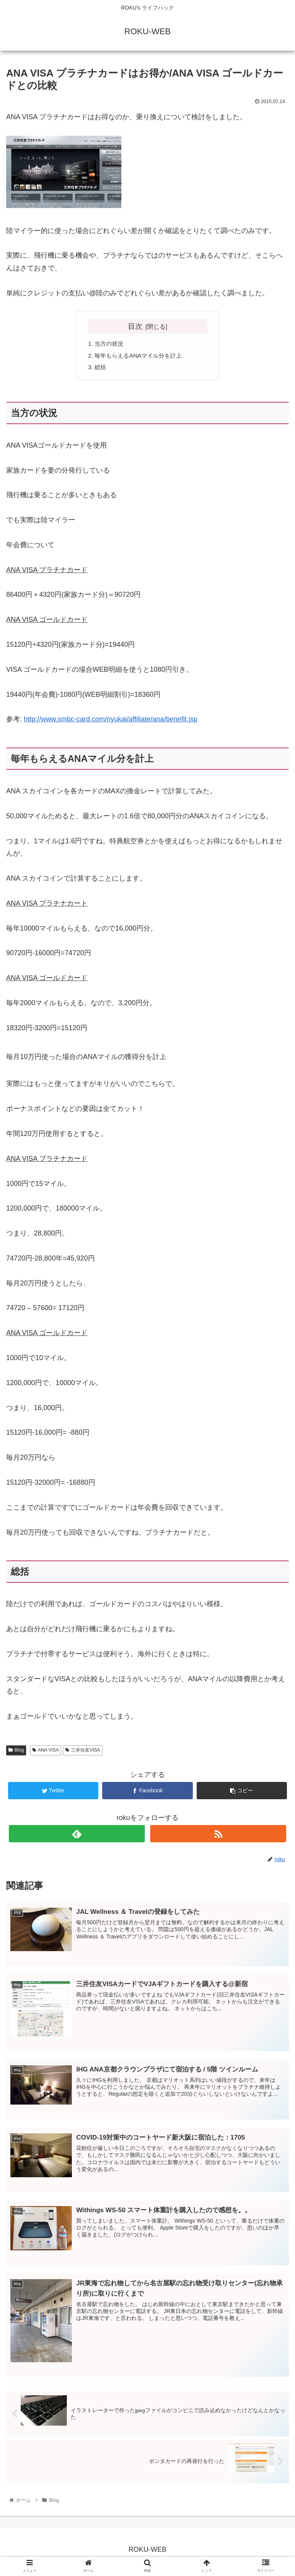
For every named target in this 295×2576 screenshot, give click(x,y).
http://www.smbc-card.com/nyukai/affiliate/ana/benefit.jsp (110, 721)
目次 (135, 326)
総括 (101, 368)
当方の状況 (110, 343)
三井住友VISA (82, 1752)
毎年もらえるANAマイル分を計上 (141, 356)
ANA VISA (45, 1752)
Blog (16, 1752)
